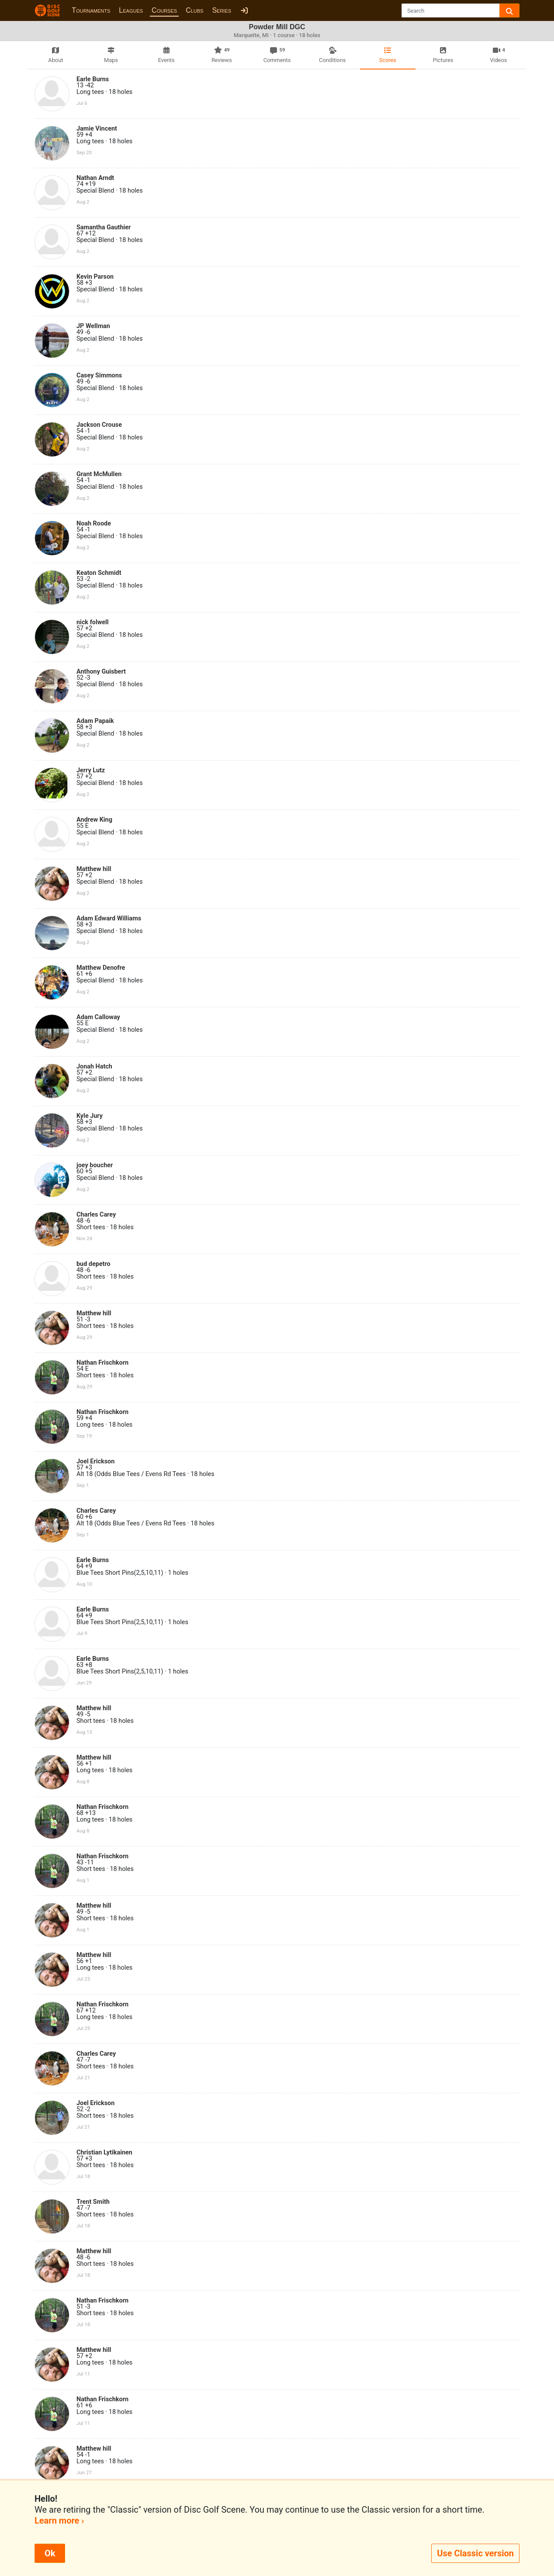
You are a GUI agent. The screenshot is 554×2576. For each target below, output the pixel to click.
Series (221, 10)
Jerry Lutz (90, 770)
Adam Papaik (95, 721)
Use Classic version (475, 2553)
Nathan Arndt (95, 178)
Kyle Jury (89, 1116)
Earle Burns (92, 79)
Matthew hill (93, 869)
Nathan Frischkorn (102, 1362)
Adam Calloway (98, 1017)
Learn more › (59, 2520)
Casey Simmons (99, 375)
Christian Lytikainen (104, 2152)
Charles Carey (96, 1214)
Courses (164, 10)
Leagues (131, 10)
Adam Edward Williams (108, 918)
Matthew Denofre (100, 968)
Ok (49, 2553)
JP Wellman (93, 326)
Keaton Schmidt (98, 573)
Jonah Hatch (94, 1066)
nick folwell (92, 622)
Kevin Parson (95, 276)
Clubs (194, 10)
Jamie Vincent (96, 128)
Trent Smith (93, 2202)
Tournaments (91, 10)
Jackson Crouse (99, 425)
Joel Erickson (95, 1461)
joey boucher (94, 1165)
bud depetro (93, 1264)
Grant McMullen (98, 474)
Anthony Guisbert (101, 671)
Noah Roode (93, 523)
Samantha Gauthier (103, 227)
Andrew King (94, 819)
